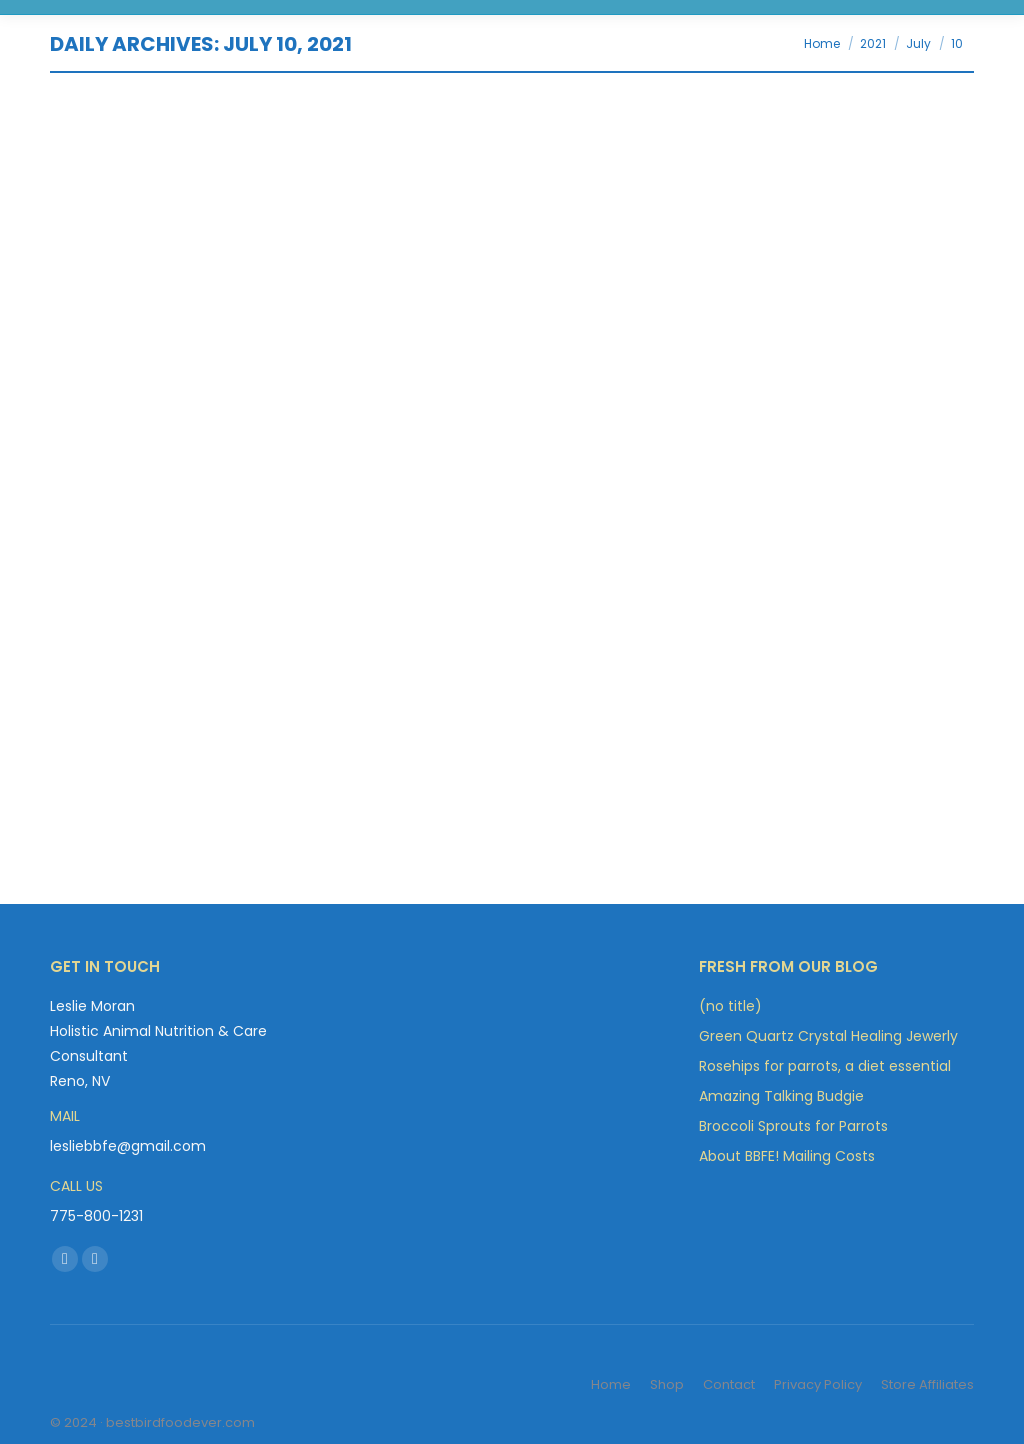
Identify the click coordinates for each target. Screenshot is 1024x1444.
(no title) (730, 1006)
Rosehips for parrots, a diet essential (825, 1066)
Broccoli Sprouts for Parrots (793, 1126)
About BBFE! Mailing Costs (787, 1156)
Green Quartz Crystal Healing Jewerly (828, 1036)
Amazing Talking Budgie (781, 1096)
